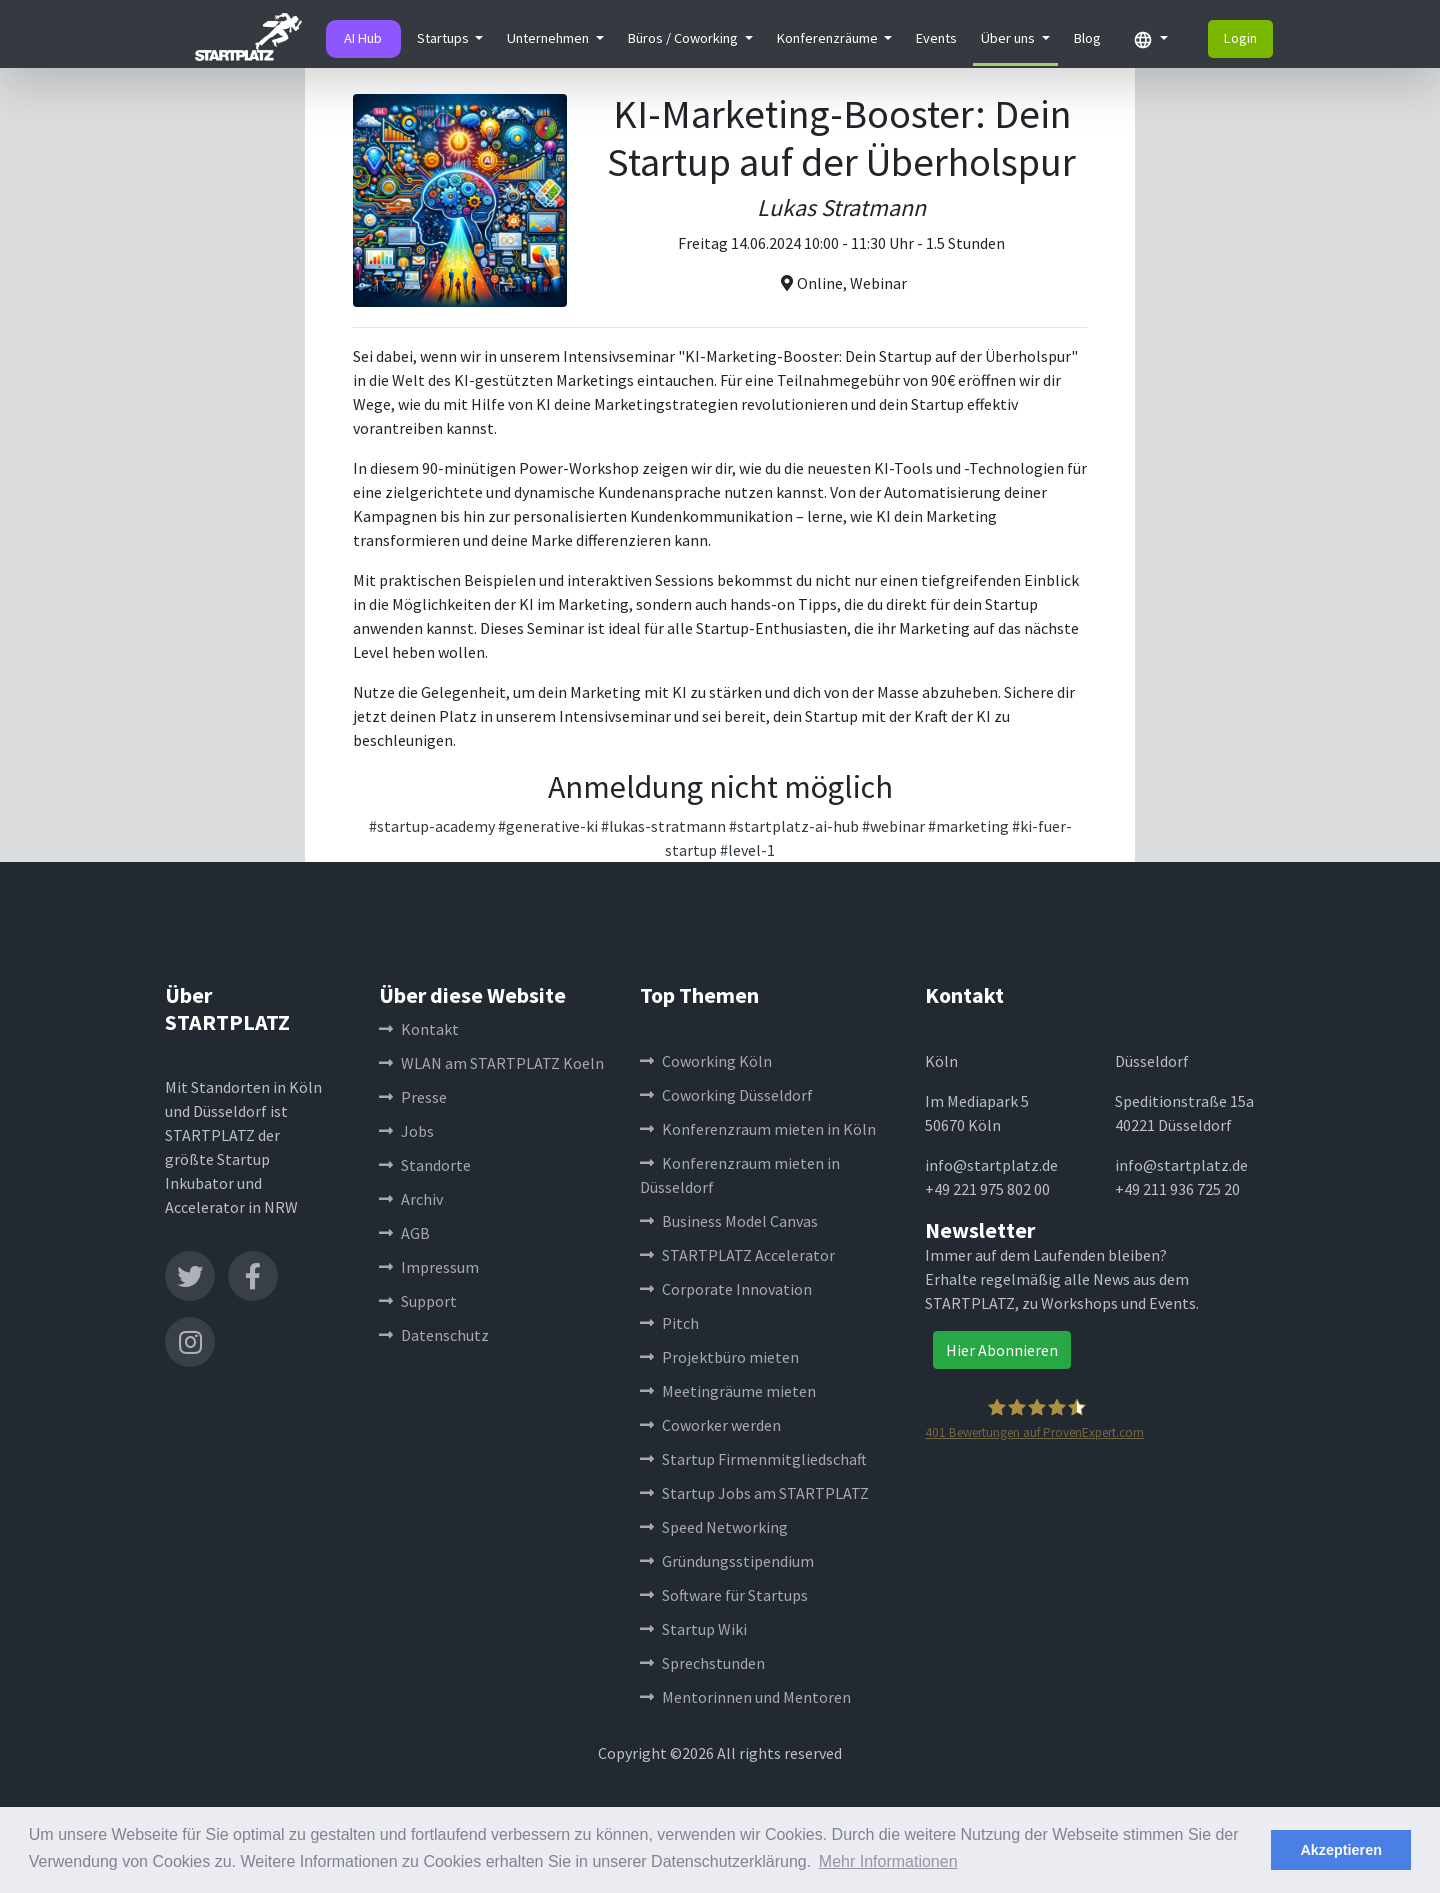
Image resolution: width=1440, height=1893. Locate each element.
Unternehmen (549, 38)
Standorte (425, 1165)
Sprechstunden (702, 1663)
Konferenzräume (829, 38)
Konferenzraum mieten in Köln (758, 1129)
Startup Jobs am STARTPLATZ (754, 1493)
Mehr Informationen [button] (888, 1861)
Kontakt (419, 1029)
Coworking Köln (706, 1061)
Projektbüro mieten (719, 1357)
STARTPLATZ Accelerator (737, 1255)
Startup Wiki (693, 1629)
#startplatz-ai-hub (794, 826)
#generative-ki (548, 826)
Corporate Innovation (726, 1289)
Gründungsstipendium (727, 1561)
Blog (1087, 38)
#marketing (968, 826)
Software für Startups (724, 1595)
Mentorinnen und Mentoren (745, 1697)
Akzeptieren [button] (1341, 1850)
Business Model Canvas (729, 1221)
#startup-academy (432, 826)
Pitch (669, 1323)
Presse (413, 1097)
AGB (404, 1233)
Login (1240, 38)
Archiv (411, 1199)
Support (418, 1301)
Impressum (429, 1267)
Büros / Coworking (684, 38)
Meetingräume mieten (728, 1391)
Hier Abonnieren (1002, 1350)
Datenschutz (434, 1335)
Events (936, 38)
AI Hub (363, 38)
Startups (444, 38)
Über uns (1009, 38)
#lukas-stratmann (663, 826)
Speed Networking (714, 1527)
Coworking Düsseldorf (726, 1095)
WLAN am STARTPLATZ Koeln (491, 1063)
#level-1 (747, 850)
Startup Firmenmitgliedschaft (753, 1459)
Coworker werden (710, 1425)
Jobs (406, 1131)
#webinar (893, 826)
